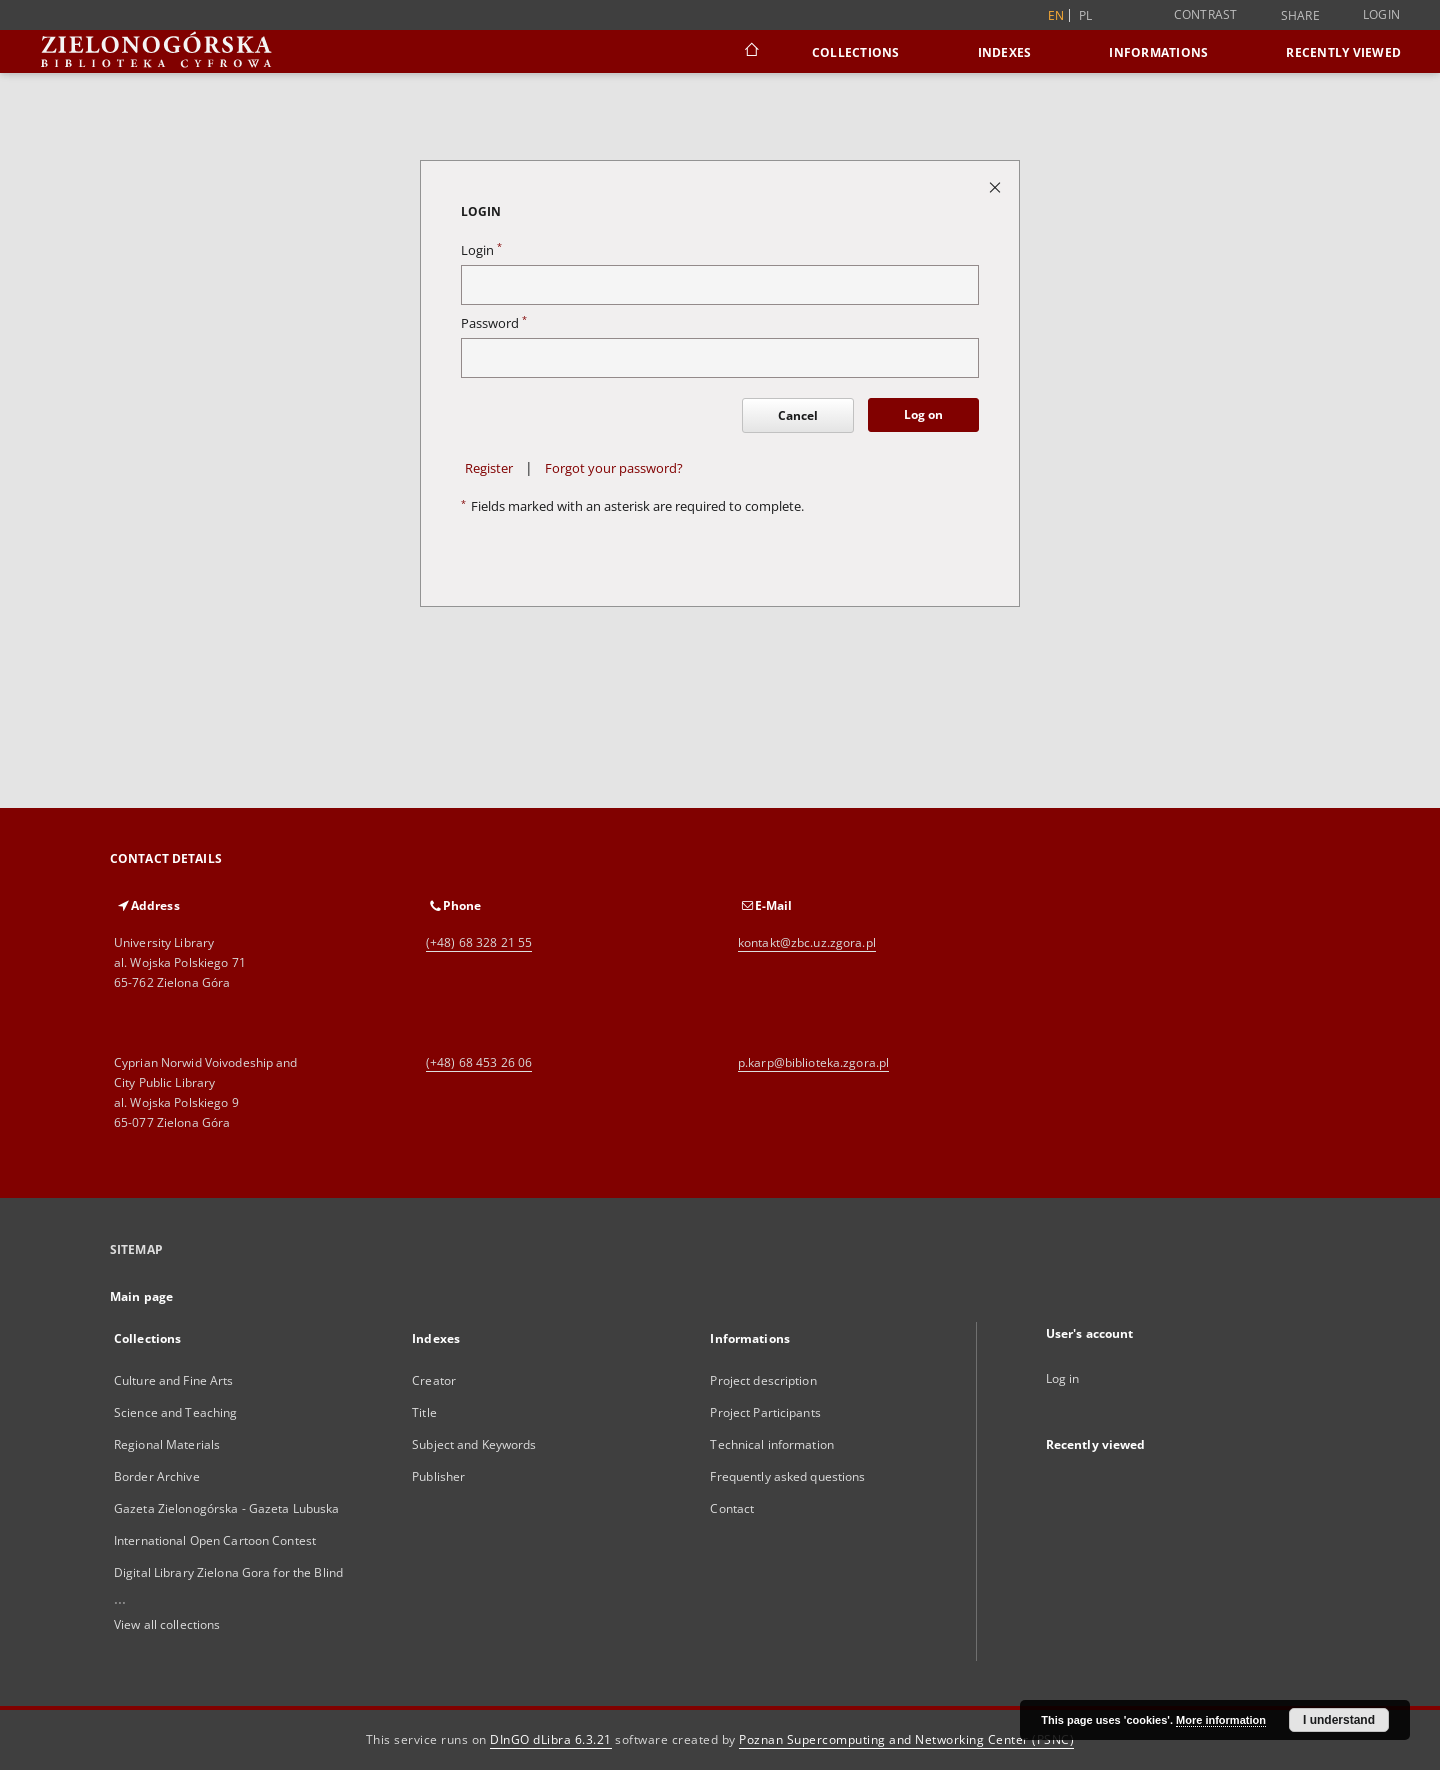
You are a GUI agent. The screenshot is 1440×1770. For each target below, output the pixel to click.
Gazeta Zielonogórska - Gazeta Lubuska (226, 1508)
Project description (763, 1380)
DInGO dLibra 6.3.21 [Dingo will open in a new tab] (551, 1739)
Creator (434, 1380)
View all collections (167, 1624)
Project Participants (765, 1412)
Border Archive (157, 1476)
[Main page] (750, 52)
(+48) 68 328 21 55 (479, 942)
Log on (923, 414)
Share (1300, 16)
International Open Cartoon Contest (215, 1540)
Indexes (1005, 52)
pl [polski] (1086, 15)
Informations (1158, 52)
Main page (141, 1296)
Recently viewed (1343, 52)
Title (424, 1412)
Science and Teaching (175, 1412)
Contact (732, 1508)
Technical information (772, 1444)
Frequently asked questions (787, 1476)
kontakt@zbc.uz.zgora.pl (807, 942)
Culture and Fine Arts (174, 1380)
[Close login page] (996, 186)
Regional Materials (167, 1444)
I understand (1339, 1720)
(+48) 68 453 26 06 (479, 1062)
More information (1221, 1720)
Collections (856, 52)
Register (489, 468)
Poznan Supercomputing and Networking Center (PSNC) (906, 1739)
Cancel (798, 415)
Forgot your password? (614, 468)
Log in (1063, 1378)
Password (494, 323)
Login (1381, 14)
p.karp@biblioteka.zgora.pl (813, 1062)
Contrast (1206, 14)
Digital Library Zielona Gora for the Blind (228, 1572)
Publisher (438, 1476)
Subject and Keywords (474, 1444)
